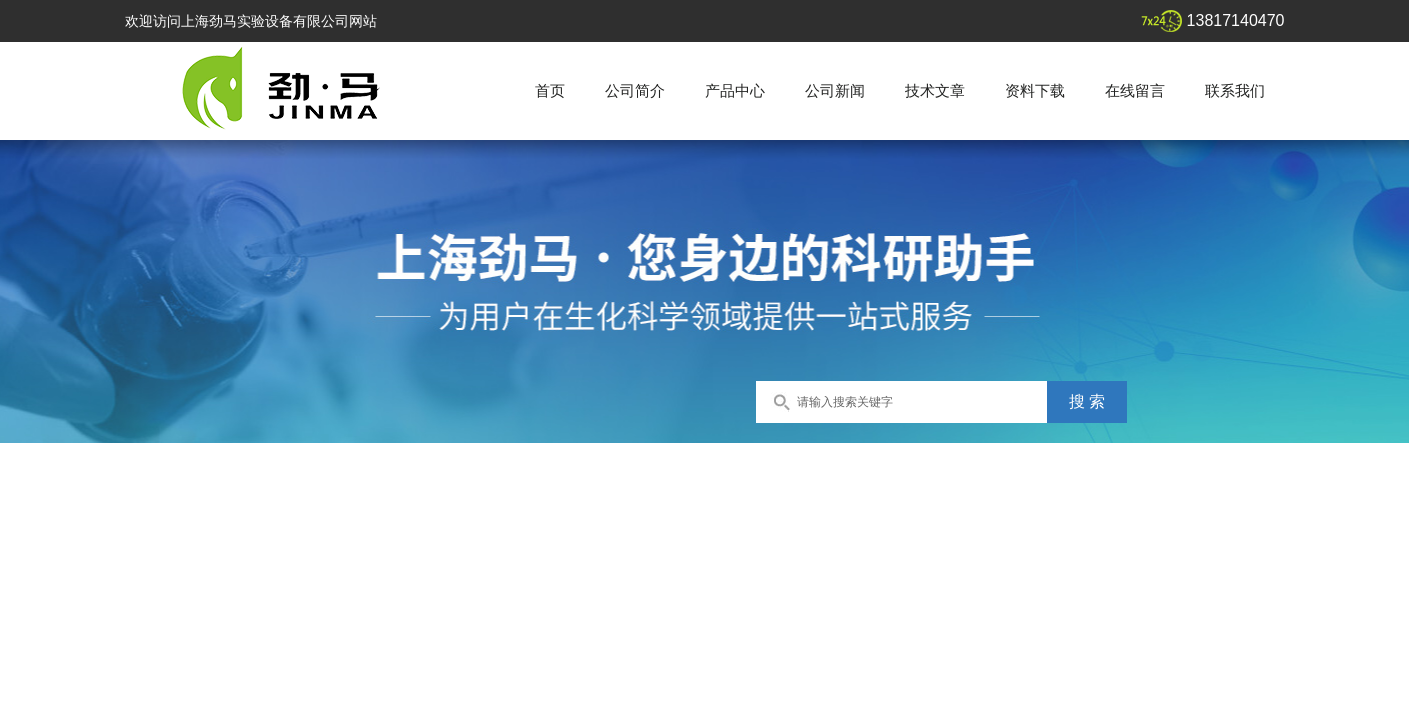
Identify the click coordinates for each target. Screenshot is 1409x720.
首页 (550, 90)
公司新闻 (835, 90)
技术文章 (935, 90)
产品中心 (735, 90)
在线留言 (1135, 90)
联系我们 (1235, 90)
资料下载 (1035, 90)
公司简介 (635, 90)
